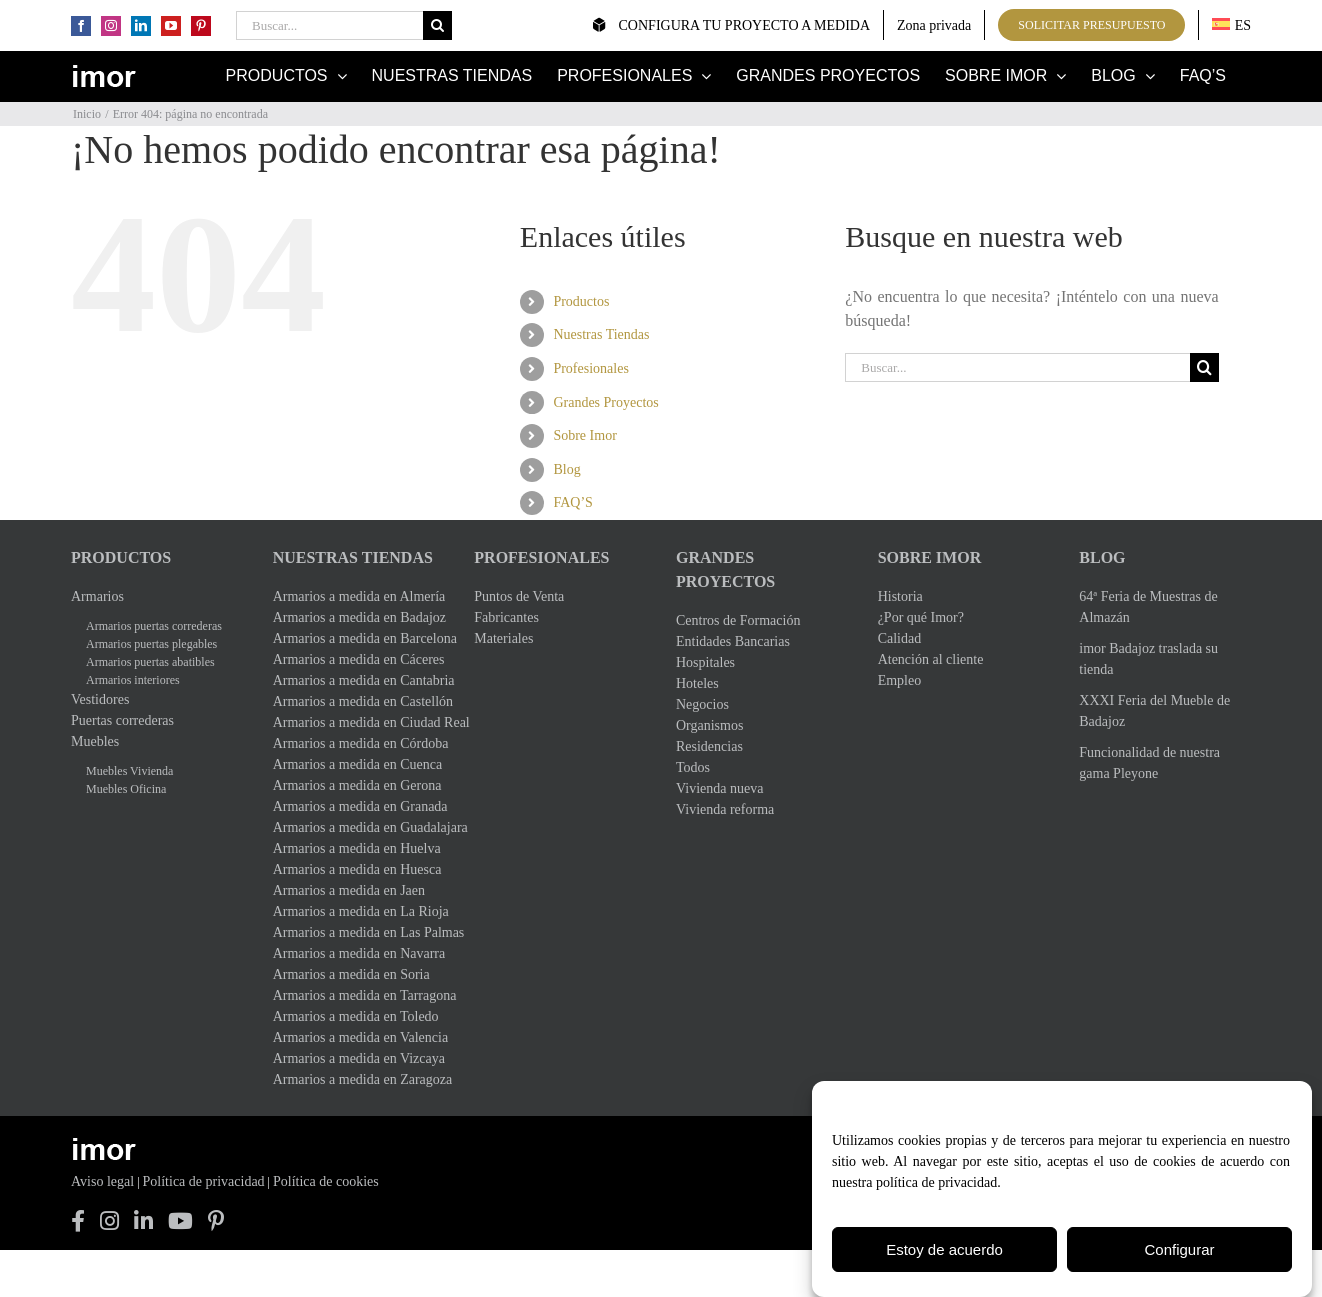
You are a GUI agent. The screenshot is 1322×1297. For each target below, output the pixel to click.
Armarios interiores (133, 680)
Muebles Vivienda (129, 771)
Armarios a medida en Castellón (359, 701)
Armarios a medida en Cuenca (358, 764)
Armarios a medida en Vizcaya (359, 1058)
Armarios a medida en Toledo (356, 1016)
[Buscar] (437, 25)
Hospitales (705, 662)
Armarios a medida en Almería (359, 596)
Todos (693, 767)
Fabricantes (506, 617)
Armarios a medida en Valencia (359, 1037)
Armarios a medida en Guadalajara (359, 827)
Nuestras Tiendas (601, 334)
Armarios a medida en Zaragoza (359, 1079)
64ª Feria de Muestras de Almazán (1148, 607)
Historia (900, 596)
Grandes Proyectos (605, 402)
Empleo (900, 680)
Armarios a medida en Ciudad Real (359, 722)
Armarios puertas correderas (154, 626)
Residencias (709, 746)
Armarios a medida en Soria (351, 974)
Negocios (702, 704)
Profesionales (590, 368)
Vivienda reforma (725, 809)
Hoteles (697, 683)
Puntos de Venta (519, 596)
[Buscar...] (329, 25)
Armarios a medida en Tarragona (359, 995)
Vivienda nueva (719, 788)
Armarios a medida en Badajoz (359, 617)
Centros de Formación (738, 620)
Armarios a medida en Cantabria (359, 680)
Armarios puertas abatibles (150, 662)
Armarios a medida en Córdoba (359, 743)
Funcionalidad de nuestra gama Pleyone (1149, 763)
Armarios (97, 596)
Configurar (1179, 1252)
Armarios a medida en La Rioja (359, 911)
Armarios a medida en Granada (359, 806)
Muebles (95, 741)
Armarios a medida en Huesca (357, 869)
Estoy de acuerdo (944, 1252)
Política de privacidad (204, 1181)
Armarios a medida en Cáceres (359, 659)
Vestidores (100, 699)
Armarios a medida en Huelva (357, 848)
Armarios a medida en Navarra (359, 953)
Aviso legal (102, 1181)
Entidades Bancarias (733, 641)
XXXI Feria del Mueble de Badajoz (1154, 711)
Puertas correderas (122, 720)
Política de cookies (326, 1181)
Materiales (503, 638)
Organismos (709, 725)
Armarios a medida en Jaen (349, 890)
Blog (566, 469)
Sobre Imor (584, 435)
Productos (581, 301)
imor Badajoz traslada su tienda (1148, 659)
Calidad (900, 638)
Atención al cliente (931, 659)
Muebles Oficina (126, 789)
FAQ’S (572, 502)
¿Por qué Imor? (921, 617)
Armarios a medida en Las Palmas (359, 932)
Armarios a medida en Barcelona (359, 638)
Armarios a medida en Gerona (357, 785)
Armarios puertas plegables (151, 644)
